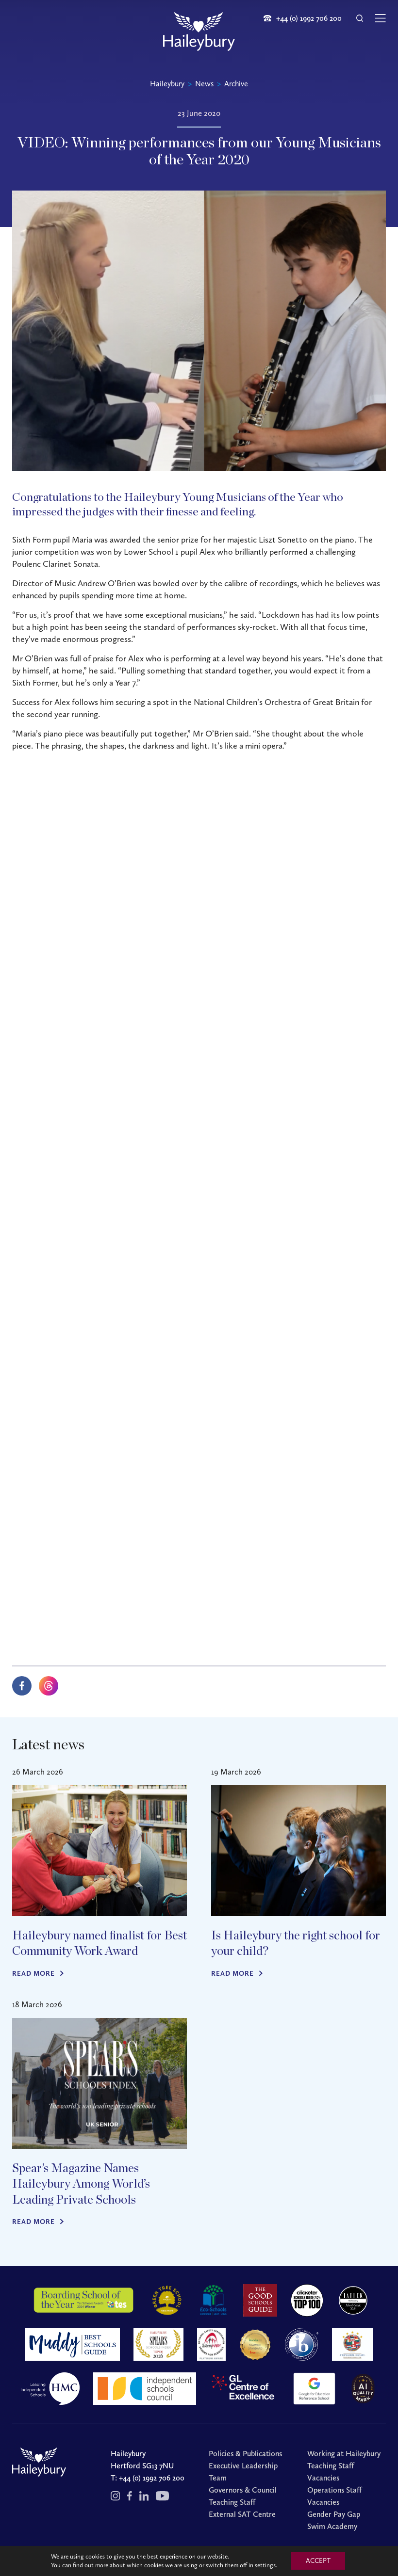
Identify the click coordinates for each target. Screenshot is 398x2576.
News (204, 83)
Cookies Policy (255, 2558)
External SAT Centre (242, 2514)
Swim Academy (332, 2526)
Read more (33, 1973)
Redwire (317, 2558)
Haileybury (167, 83)
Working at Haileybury (344, 2453)
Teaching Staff (232, 2502)
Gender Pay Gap (333, 2514)
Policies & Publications (245, 2453)
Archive (236, 83)
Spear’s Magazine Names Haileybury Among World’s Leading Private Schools (81, 2184)
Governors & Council (243, 2490)
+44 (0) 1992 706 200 (151, 2477)
